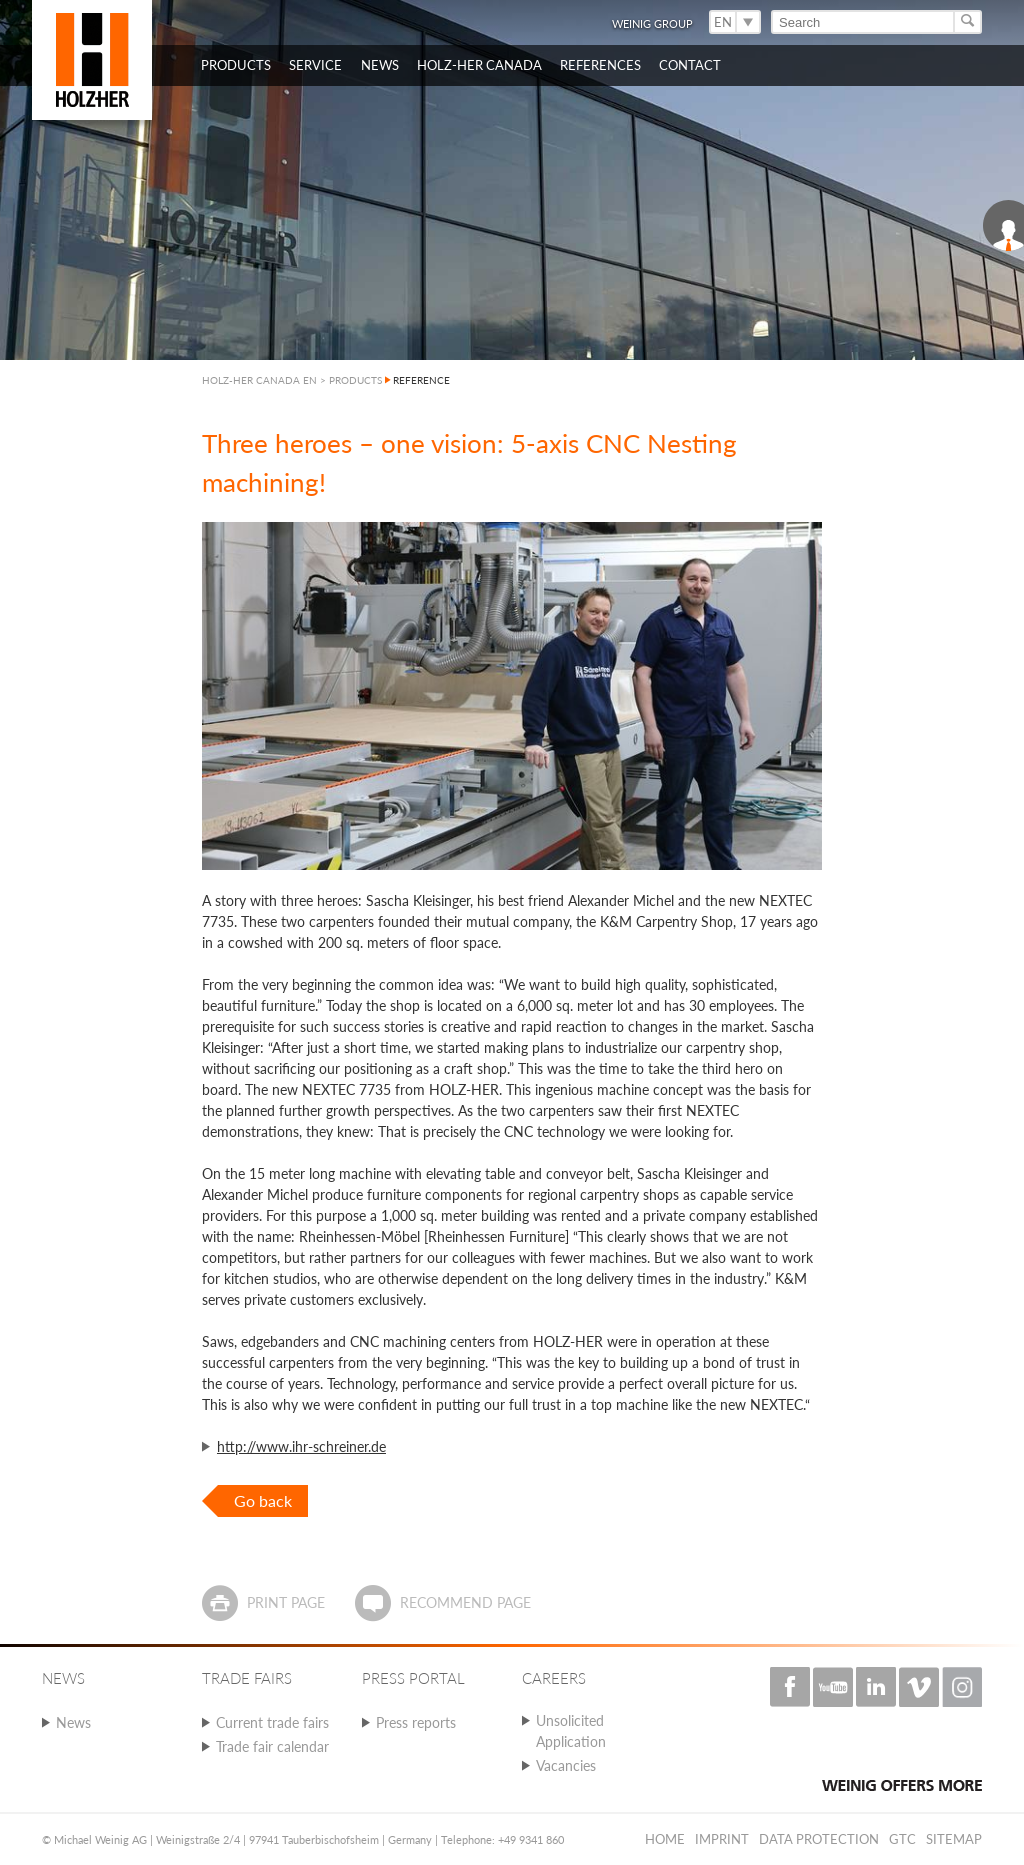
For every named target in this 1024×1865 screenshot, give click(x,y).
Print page (286, 1602)
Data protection (819, 1839)
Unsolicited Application (571, 1731)
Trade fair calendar (272, 1746)
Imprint (722, 1839)
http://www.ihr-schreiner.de (301, 1446)
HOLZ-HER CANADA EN (259, 380)
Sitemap (954, 1839)
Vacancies (566, 1765)
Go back (263, 1500)
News (73, 1722)
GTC (902, 1839)
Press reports (416, 1722)
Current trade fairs (272, 1722)
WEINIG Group (652, 23)
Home (665, 1839)
